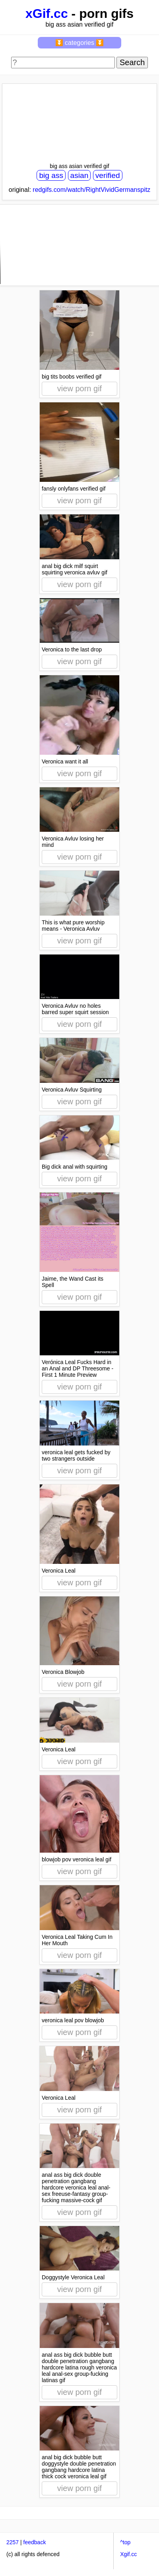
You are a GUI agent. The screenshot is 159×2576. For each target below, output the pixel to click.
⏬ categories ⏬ (79, 42)
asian (79, 175)
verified (107, 175)
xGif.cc (46, 13)
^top (125, 2542)
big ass (51, 175)
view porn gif (79, 388)
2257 (12, 2542)
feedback (34, 2542)
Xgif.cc (128, 2554)
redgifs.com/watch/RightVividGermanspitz (91, 189)
